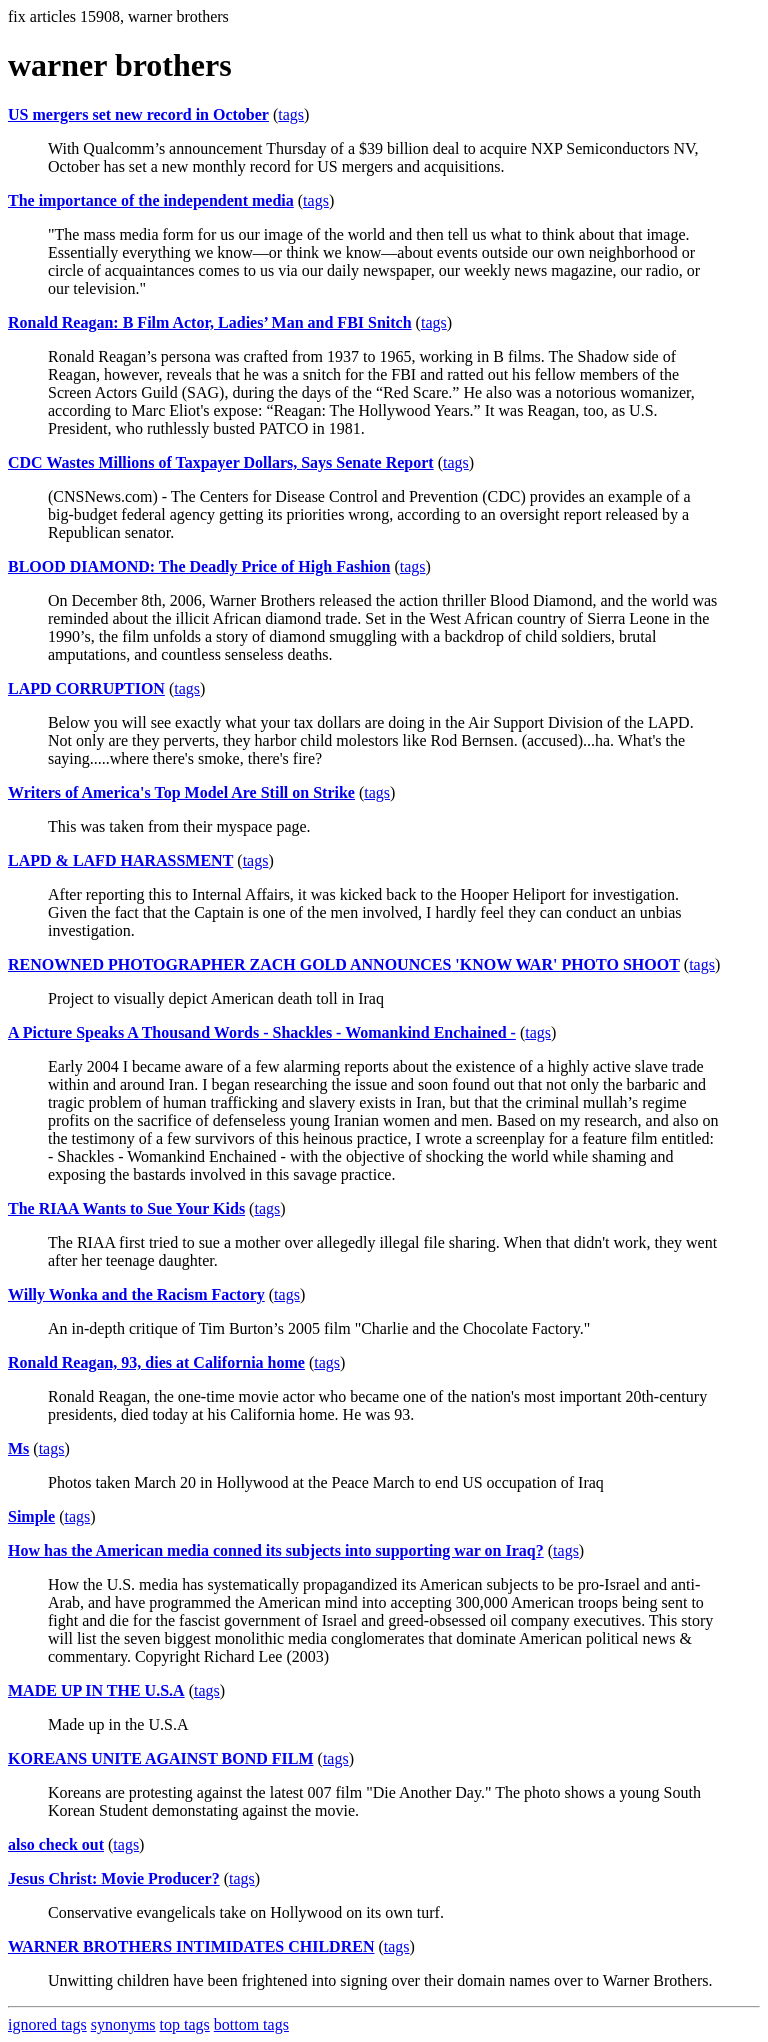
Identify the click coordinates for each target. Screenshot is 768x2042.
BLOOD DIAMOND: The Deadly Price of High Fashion (199, 566)
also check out (56, 1844)
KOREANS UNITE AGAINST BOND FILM (161, 1758)
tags (291, 114)
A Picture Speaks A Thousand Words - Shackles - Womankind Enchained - (262, 1032)
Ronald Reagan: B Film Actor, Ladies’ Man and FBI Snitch (210, 322)
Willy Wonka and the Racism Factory (136, 1294)
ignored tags (47, 2024)
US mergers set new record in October (138, 114)
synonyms (123, 2024)
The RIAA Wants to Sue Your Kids (126, 1208)
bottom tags (251, 2024)
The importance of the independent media (151, 200)
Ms (18, 1448)
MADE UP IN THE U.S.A (96, 1690)
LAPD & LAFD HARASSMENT (120, 860)
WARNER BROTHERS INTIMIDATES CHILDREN (191, 1946)
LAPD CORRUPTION (86, 688)
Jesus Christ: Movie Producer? (114, 1878)
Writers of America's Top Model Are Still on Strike (181, 792)
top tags (185, 2024)
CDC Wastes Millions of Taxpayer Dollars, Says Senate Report (221, 462)
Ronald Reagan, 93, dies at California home (156, 1362)
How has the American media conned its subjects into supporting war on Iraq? (276, 1550)
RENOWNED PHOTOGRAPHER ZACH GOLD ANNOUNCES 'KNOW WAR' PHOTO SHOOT (344, 964)
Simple (31, 1516)
